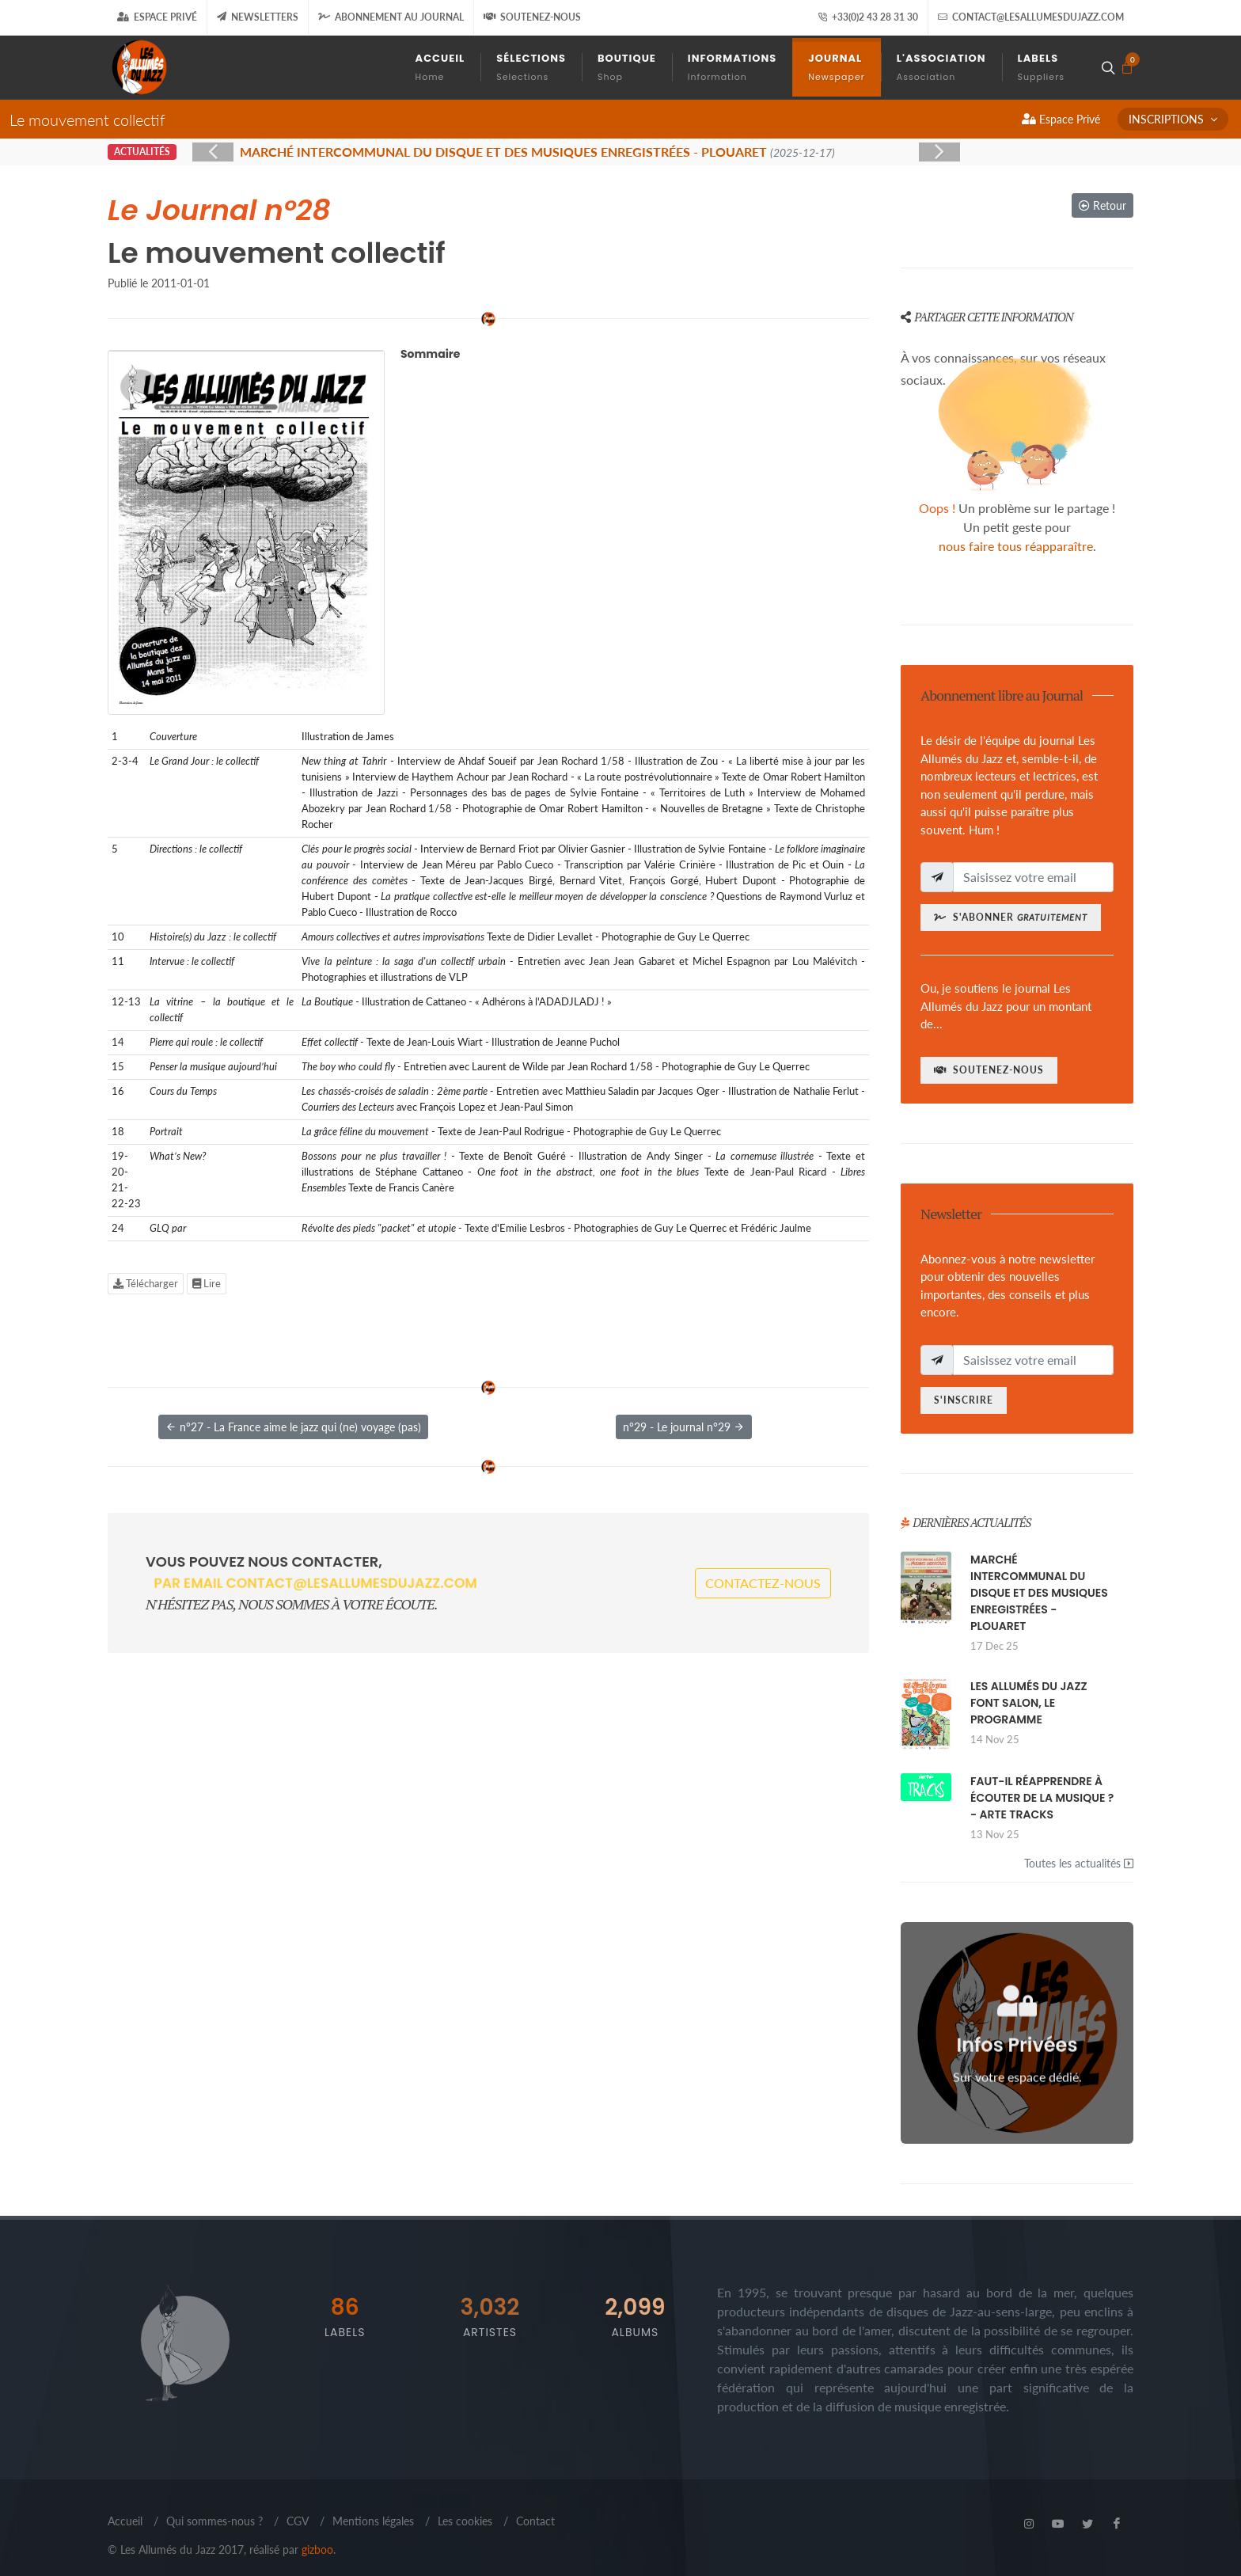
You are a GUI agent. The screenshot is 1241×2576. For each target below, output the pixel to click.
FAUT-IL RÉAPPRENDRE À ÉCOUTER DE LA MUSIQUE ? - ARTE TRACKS (1042, 1797)
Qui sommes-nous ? (214, 2521)
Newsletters (257, 17)
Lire (206, 1283)
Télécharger (145, 1283)
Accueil (125, 2521)
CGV (298, 2521)
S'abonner (1010, 917)
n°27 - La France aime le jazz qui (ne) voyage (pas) (293, 1427)
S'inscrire (963, 1400)
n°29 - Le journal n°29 (684, 1427)
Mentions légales (373, 2521)
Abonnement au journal (391, 17)
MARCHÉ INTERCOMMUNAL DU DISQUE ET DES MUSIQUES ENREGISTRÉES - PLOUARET (1039, 1593)
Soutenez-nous (532, 17)
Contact (535, 2521)
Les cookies (465, 2521)
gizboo (317, 2549)
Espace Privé (157, 17)
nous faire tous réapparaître (1016, 545)
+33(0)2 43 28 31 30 (868, 17)
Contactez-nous (763, 1582)
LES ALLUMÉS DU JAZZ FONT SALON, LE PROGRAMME (1028, 1702)
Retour (1102, 205)
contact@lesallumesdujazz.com (1031, 17)
